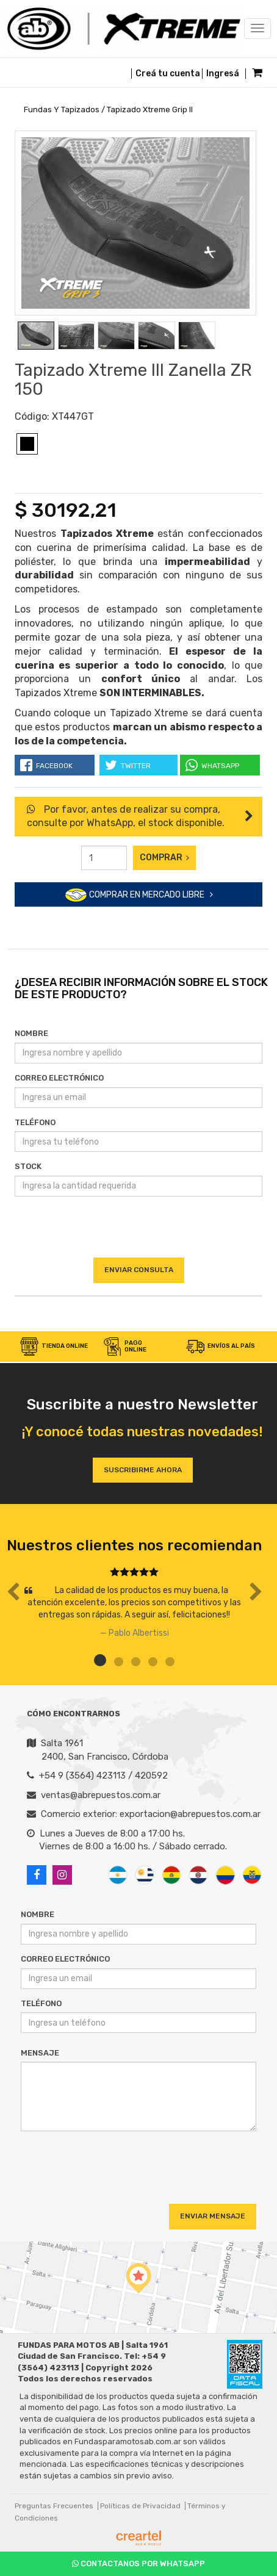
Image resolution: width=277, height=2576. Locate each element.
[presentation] (138, 1234)
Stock (28, 1166)
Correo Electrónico (59, 1077)
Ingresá (222, 73)
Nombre (31, 1033)
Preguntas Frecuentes (54, 2506)
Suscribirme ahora (143, 1470)
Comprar (164, 857)
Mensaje (40, 2052)
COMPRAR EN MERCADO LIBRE (139, 895)
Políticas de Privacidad (140, 2506)
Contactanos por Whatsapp (138, 2563)
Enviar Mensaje (212, 2216)
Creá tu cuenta (167, 73)
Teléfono (35, 1122)
